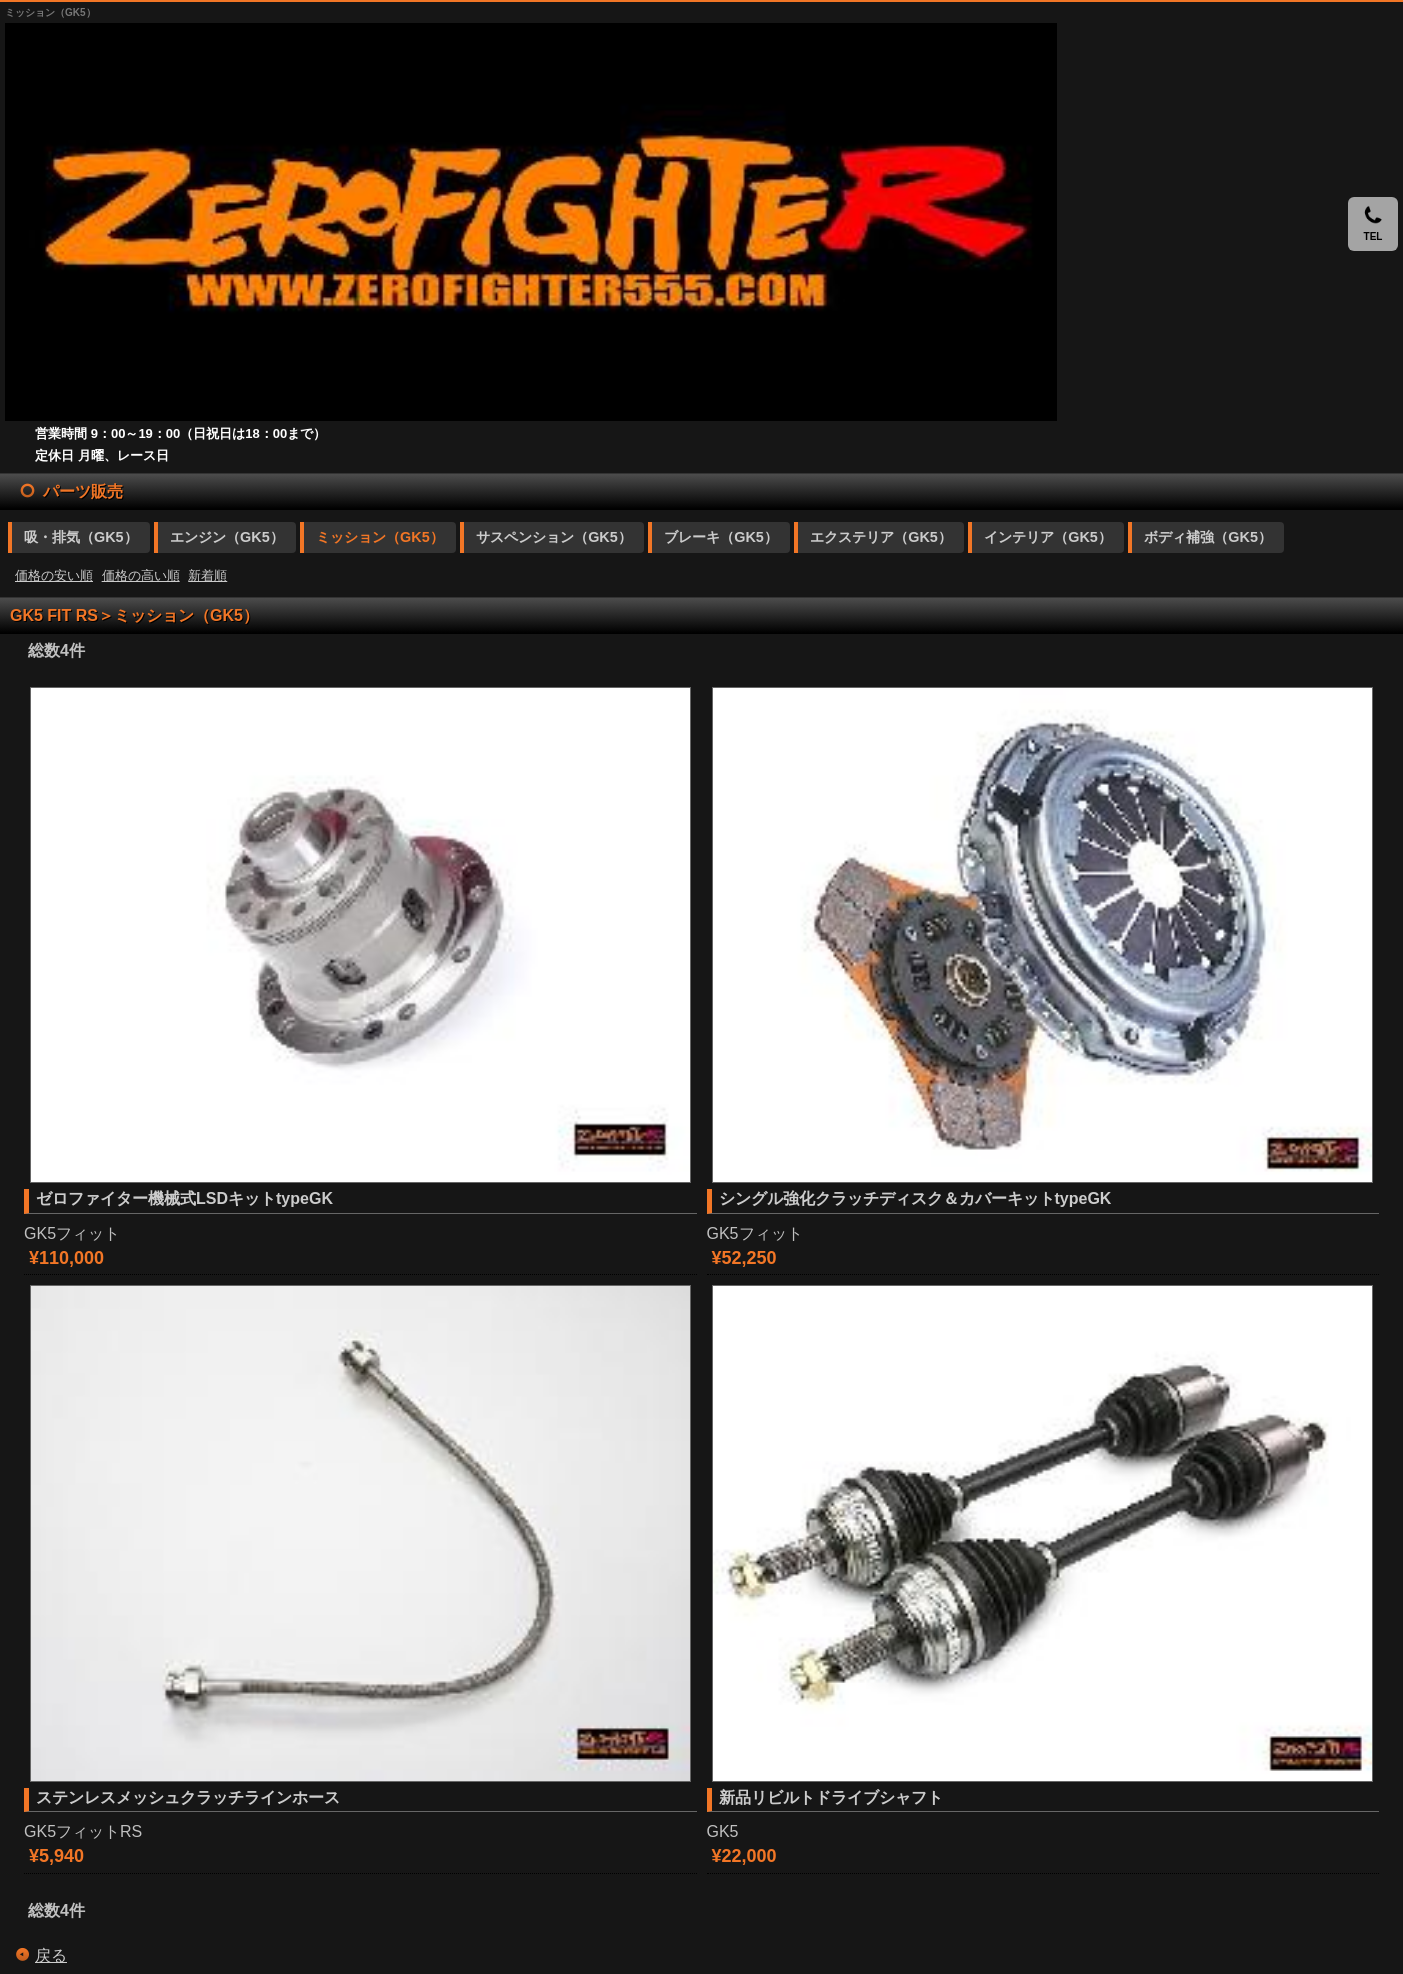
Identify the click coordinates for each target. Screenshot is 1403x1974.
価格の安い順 (54, 575)
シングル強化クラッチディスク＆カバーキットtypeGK (915, 1198)
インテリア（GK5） (1048, 537)
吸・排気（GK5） (81, 537)
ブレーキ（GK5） (721, 537)
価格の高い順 (141, 575)
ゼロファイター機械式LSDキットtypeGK (184, 1198)
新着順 (207, 575)
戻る (51, 1955)
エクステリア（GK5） (881, 537)
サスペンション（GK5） (554, 537)
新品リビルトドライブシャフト (831, 1797)
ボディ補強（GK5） (1208, 537)
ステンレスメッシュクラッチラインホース (188, 1797)
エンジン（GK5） (227, 537)
